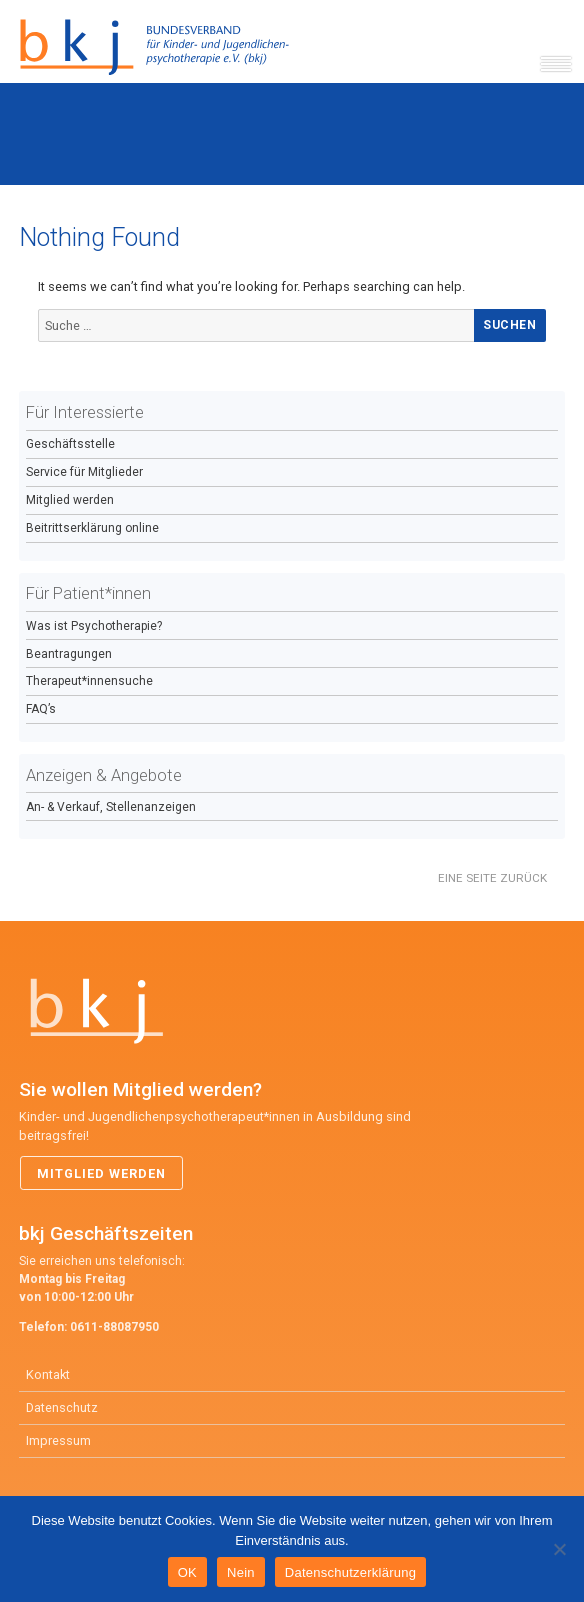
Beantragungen (69, 654)
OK (187, 1572)
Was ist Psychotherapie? (94, 626)
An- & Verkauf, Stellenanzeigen (111, 807)
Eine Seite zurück (492, 878)
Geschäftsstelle (70, 444)
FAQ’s (41, 709)
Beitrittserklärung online (92, 528)
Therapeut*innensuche (89, 681)
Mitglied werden (70, 500)
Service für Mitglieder (84, 472)
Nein (241, 1572)
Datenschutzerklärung (350, 1572)
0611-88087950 (114, 1327)
